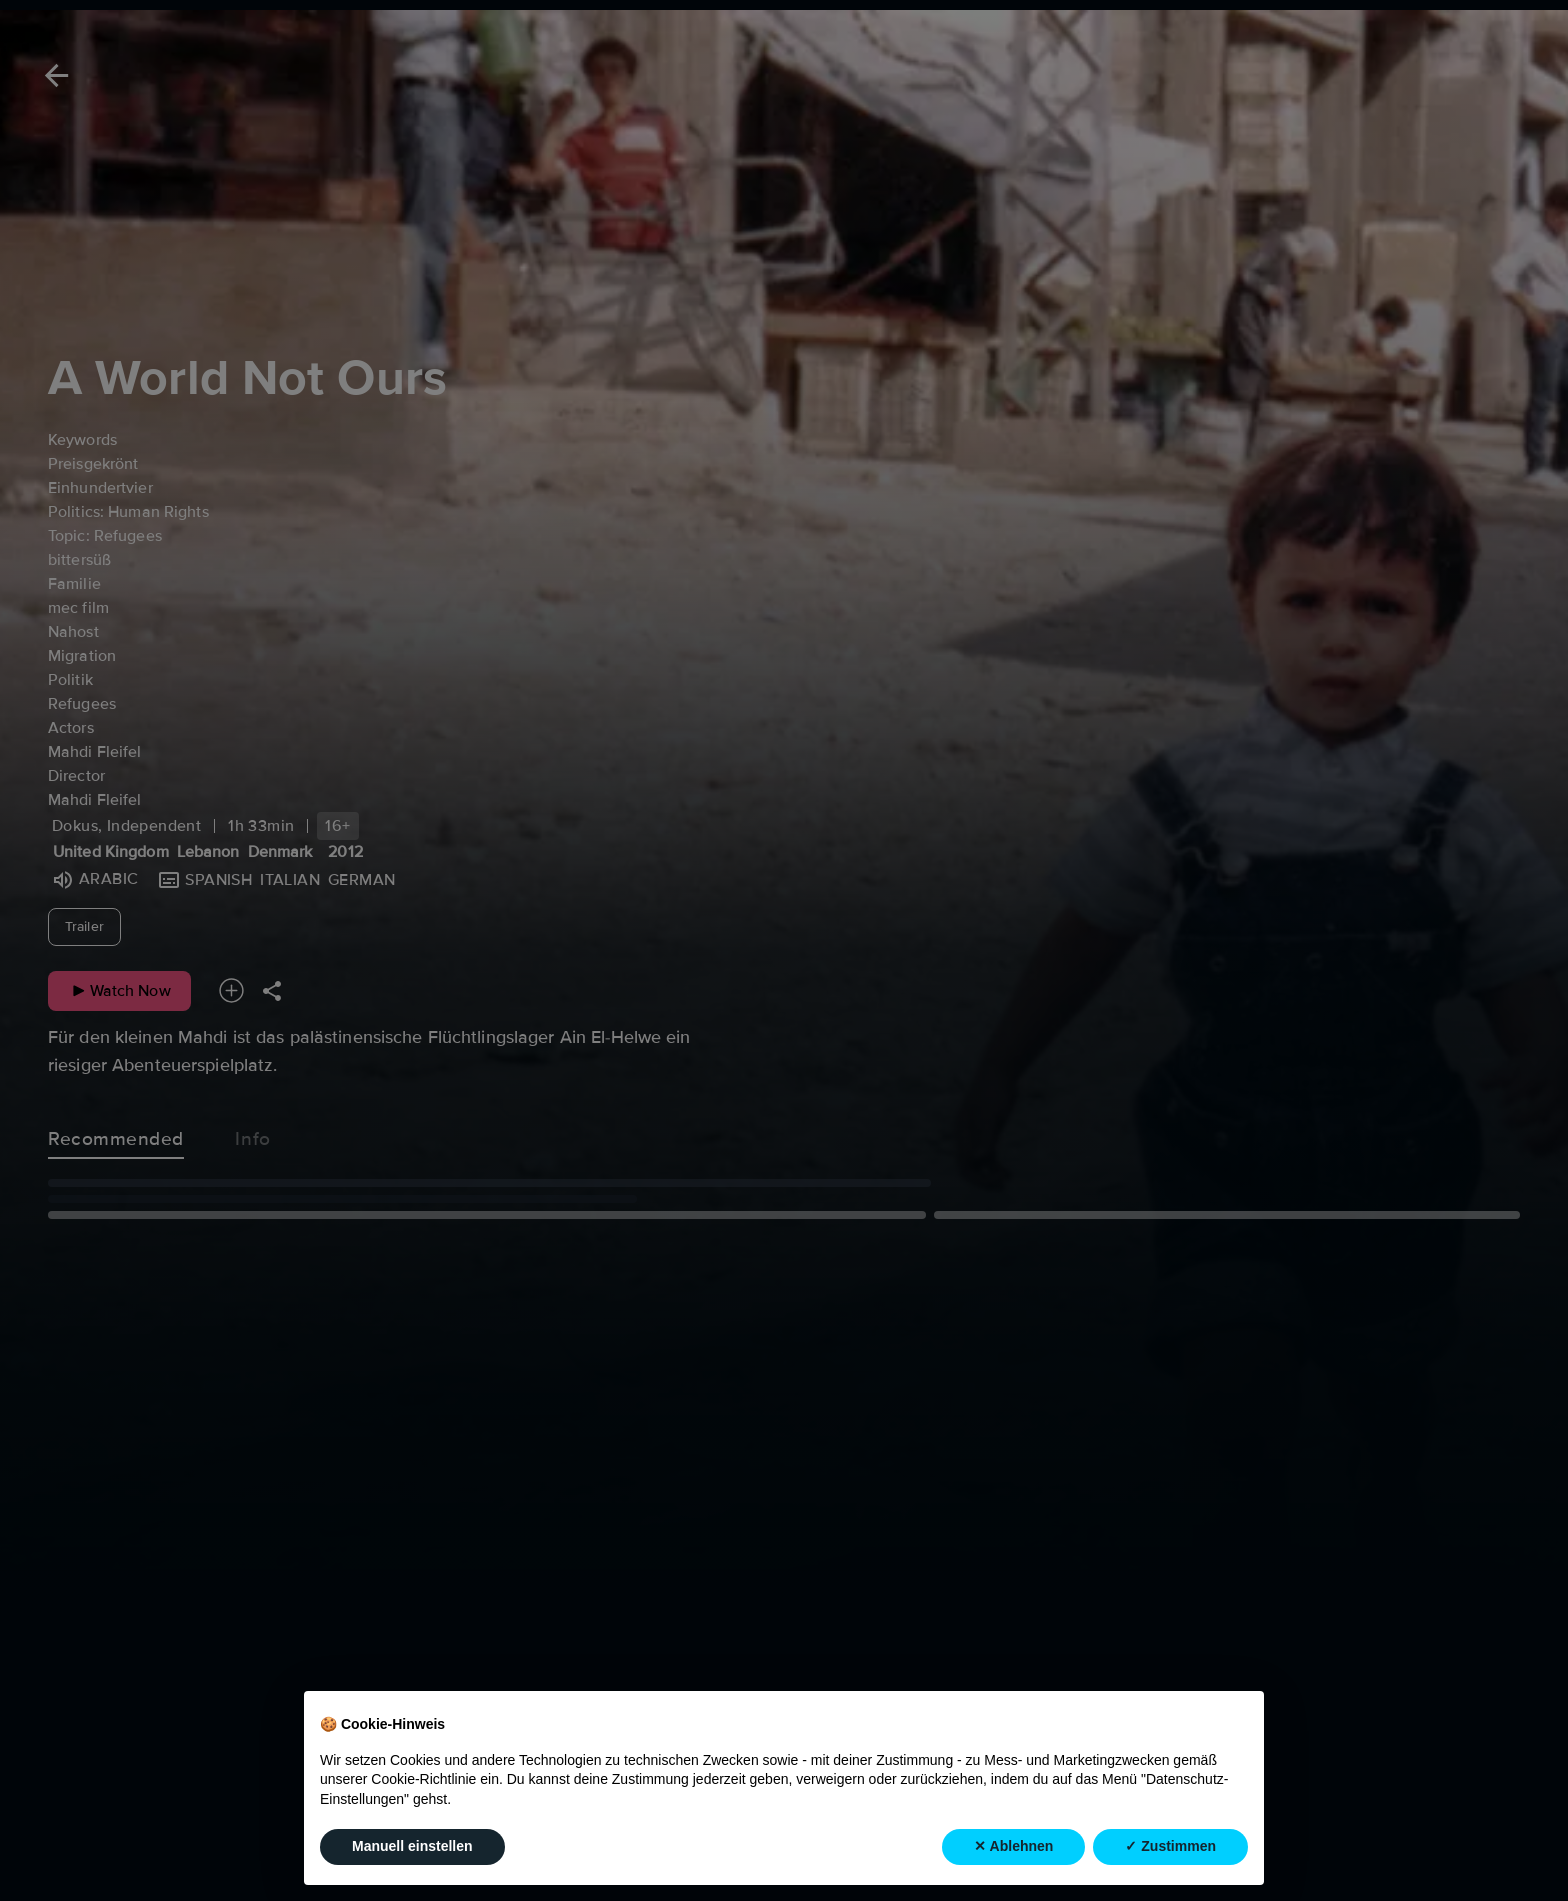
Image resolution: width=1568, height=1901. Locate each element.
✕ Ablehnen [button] (1013, 1846)
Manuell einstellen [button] (412, 1846)
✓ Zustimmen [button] (1170, 1846)
